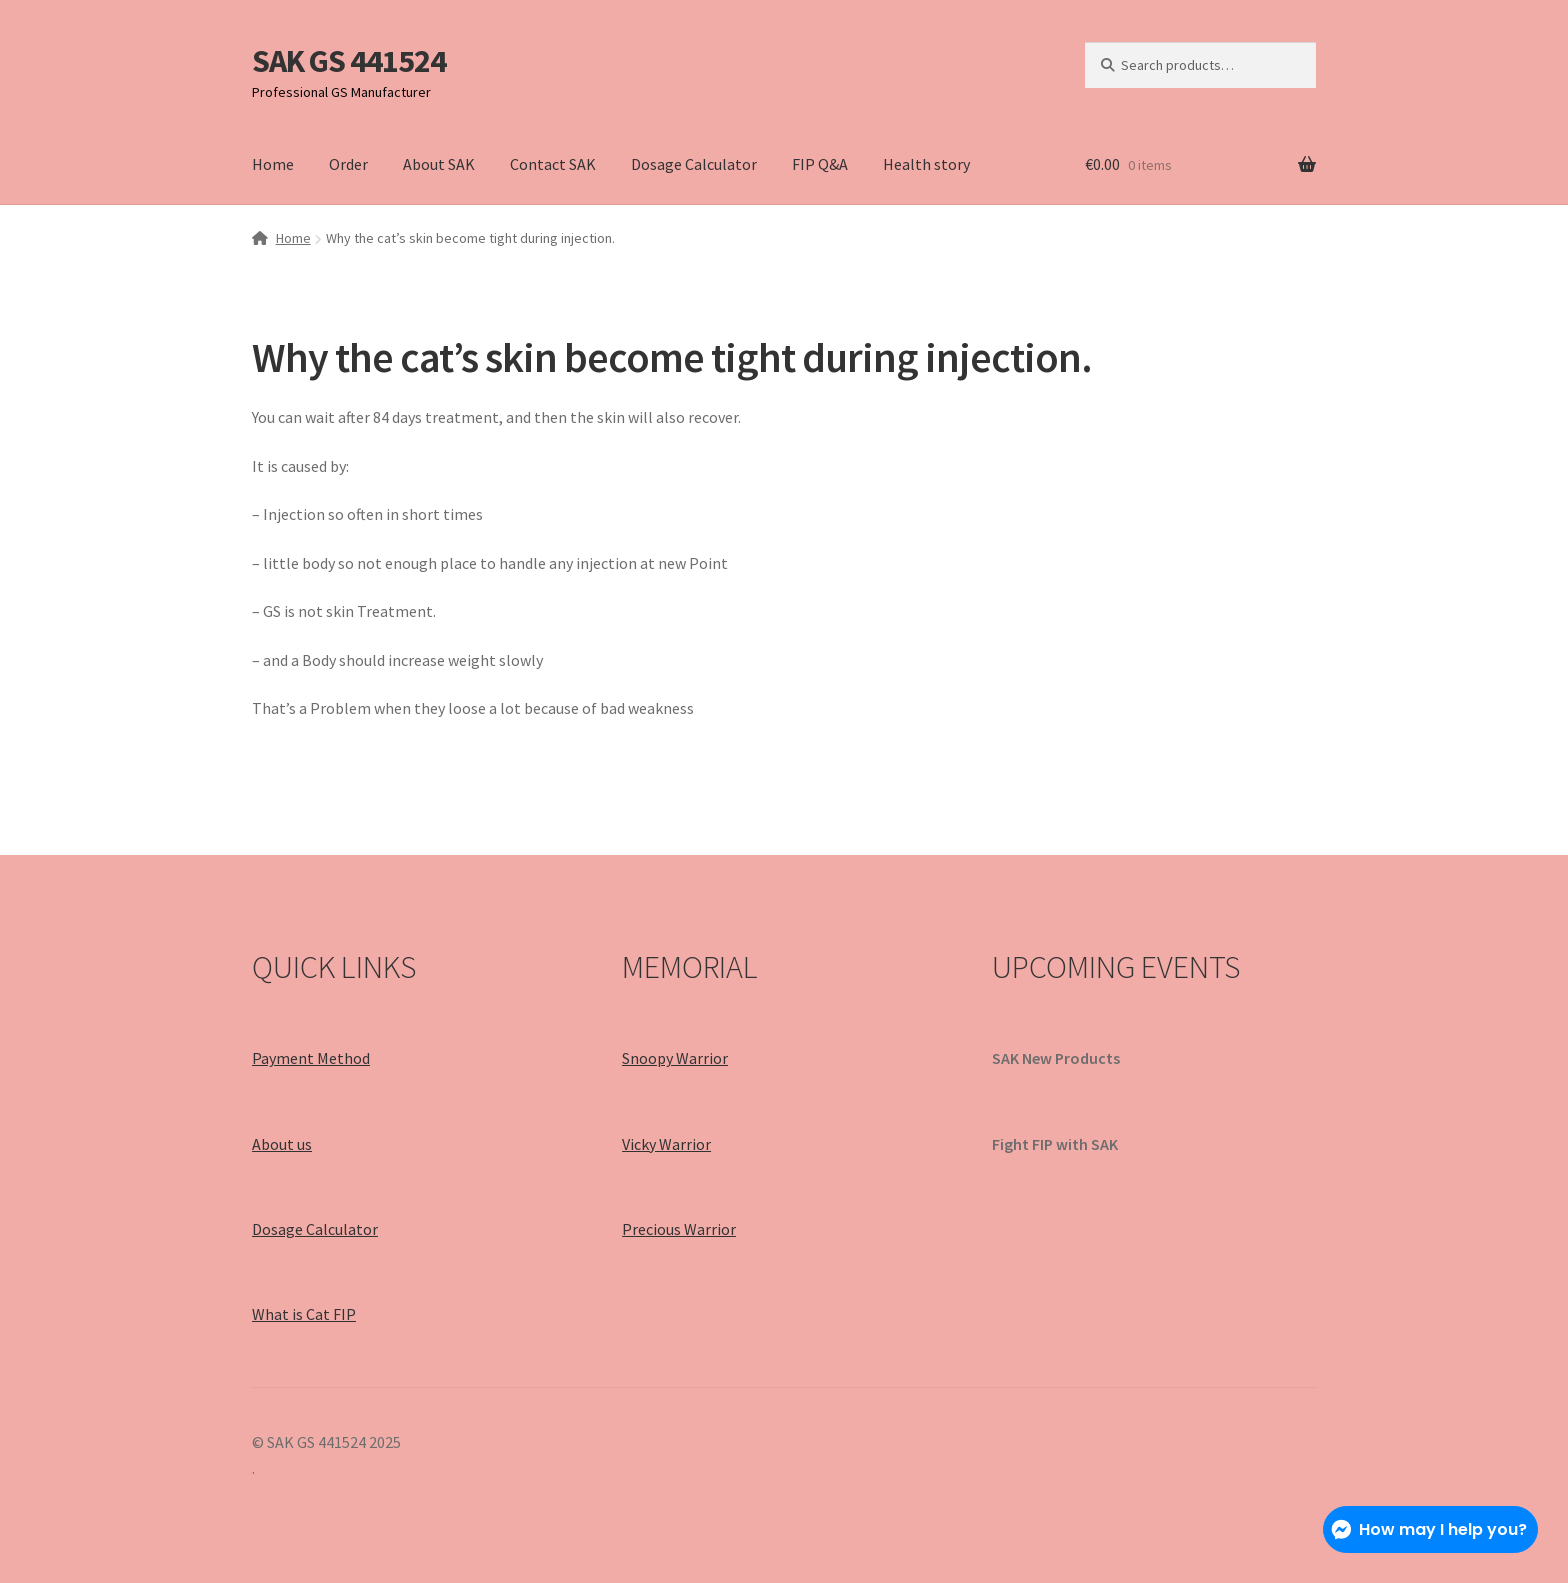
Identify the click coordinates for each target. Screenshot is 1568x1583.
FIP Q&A (820, 164)
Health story (926, 164)
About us (282, 1144)
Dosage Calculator (694, 164)
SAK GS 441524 (349, 61)
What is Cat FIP (304, 1314)
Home (273, 164)
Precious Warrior (679, 1229)
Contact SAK (553, 164)
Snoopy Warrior (675, 1058)
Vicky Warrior (666, 1144)
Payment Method (311, 1058)
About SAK (439, 164)
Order (348, 164)
